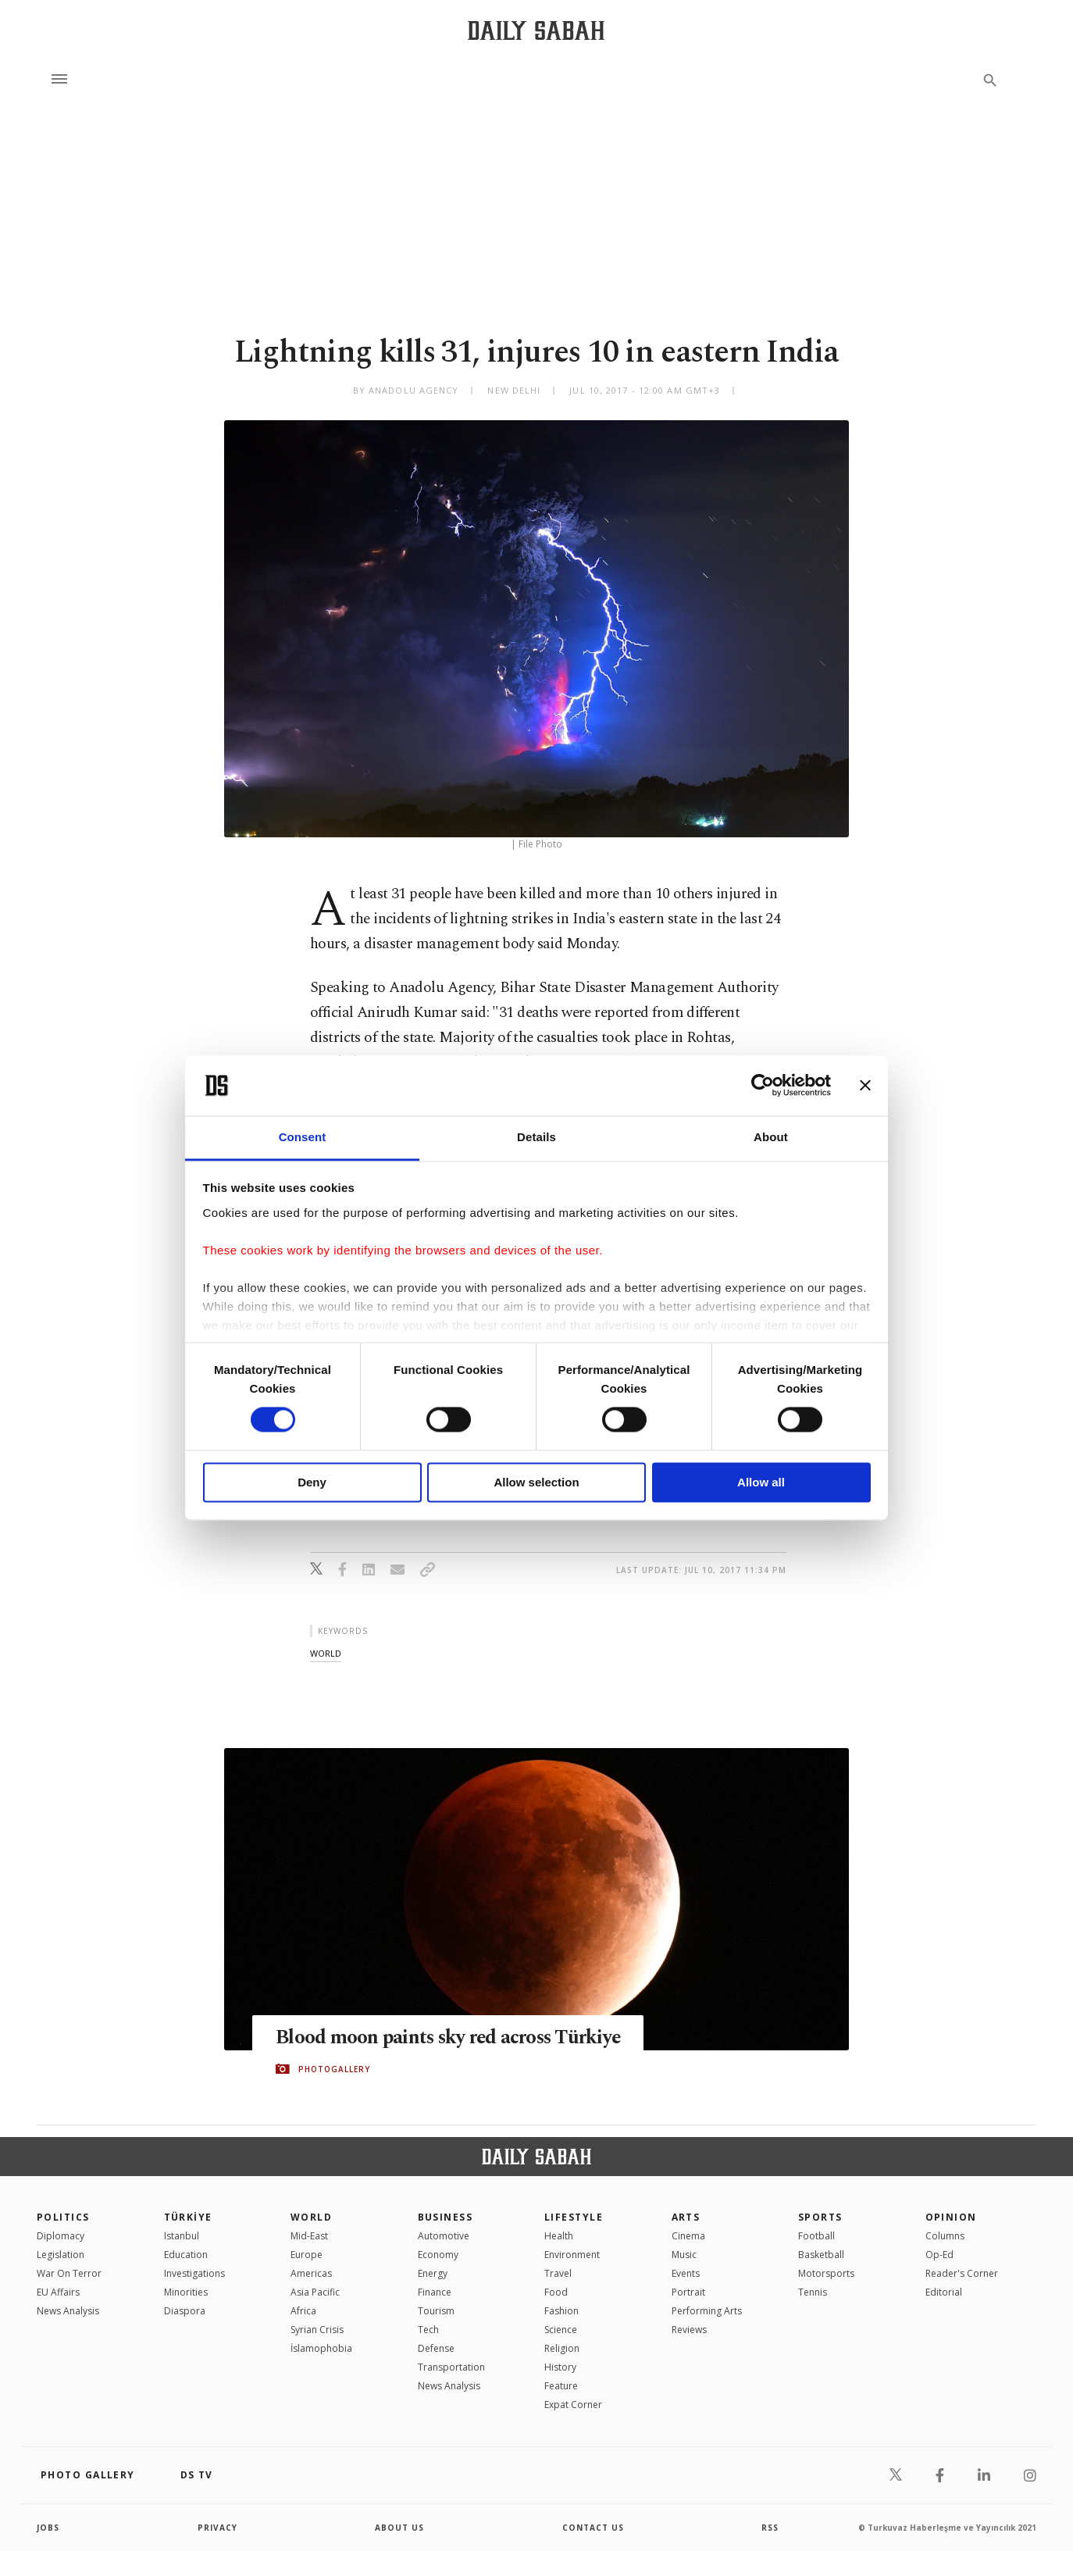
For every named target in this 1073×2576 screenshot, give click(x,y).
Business (445, 2217)
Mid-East (309, 2235)
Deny (312, 1482)
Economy (438, 2254)
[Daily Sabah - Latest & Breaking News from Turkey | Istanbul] (536, 30)
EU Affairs (58, 2292)
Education (186, 2254)
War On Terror (69, 2273)
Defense (436, 2348)
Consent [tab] (302, 1137)
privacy (217, 2527)
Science (560, 2329)
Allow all (761, 1482)
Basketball (821, 2254)
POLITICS (63, 2217)
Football (816, 2235)
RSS (770, 2527)
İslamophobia (321, 2348)
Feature (561, 2385)
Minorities (186, 2292)
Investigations (194, 2273)
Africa (303, 2310)
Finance (434, 2292)
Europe (307, 2254)
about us (399, 2527)
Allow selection (536, 1482)
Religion (561, 2348)
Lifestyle (573, 2217)
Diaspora (184, 2310)
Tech (428, 2329)
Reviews (689, 2329)
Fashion (561, 2310)
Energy (432, 2273)
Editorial (943, 2292)
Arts (686, 2217)
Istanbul (181, 2235)
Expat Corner (573, 2404)
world (325, 1653)
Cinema (688, 2235)
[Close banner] (865, 1085)
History (560, 2367)
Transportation (451, 2367)
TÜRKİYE (188, 2217)
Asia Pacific (315, 2292)
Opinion (951, 2217)
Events (686, 2273)
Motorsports (826, 2273)
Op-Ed (939, 2254)
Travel (558, 2273)
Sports (820, 2217)
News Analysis (68, 2310)
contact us (593, 2527)
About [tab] (771, 1137)
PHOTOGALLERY (334, 2069)
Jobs (48, 2527)
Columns (944, 2235)
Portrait (688, 2292)
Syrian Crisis (317, 2329)
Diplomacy (60, 2235)
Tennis (812, 2292)
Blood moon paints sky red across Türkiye (451, 2038)
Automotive (443, 2235)
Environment (572, 2254)
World (311, 2217)
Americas (311, 2273)
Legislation (60, 2254)
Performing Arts (707, 2310)
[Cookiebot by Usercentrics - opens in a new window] (762, 1085)
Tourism (436, 2310)
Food (556, 2292)
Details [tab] (536, 1137)
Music (684, 2254)
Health (558, 2235)
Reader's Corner (961, 2273)
